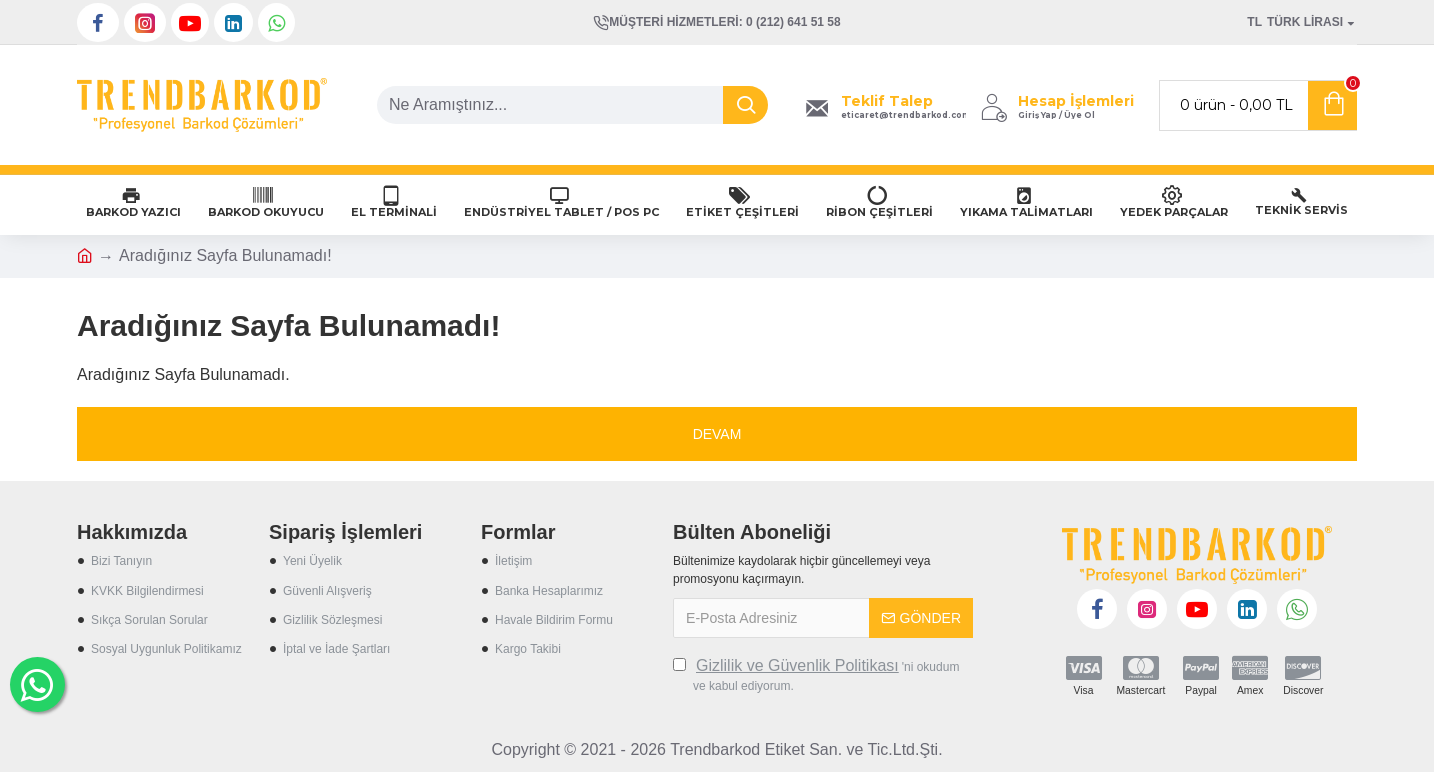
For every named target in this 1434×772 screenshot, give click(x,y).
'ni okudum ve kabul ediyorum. (816, 674)
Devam (717, 434)
